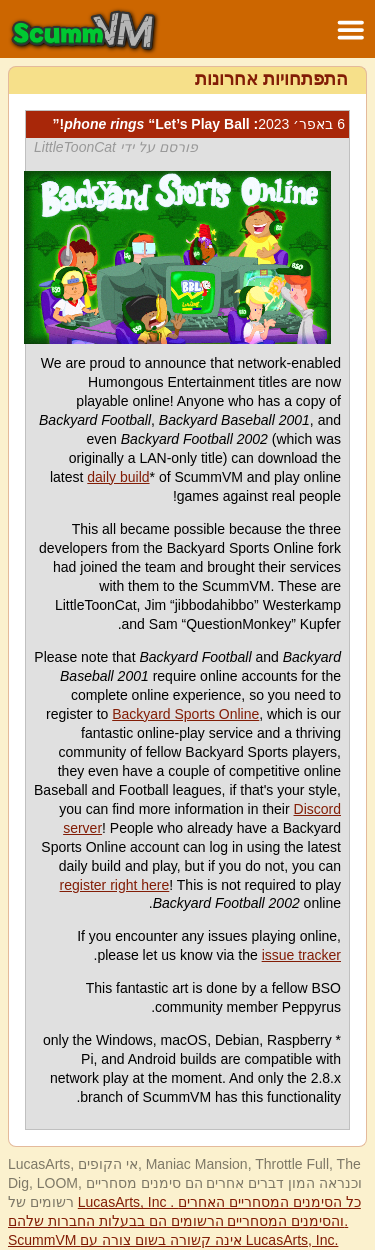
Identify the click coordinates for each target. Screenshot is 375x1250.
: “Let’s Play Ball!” (199, 124)
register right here (115, 885)
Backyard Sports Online (185, 714)
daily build (118, 477)
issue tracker (301, 955)
